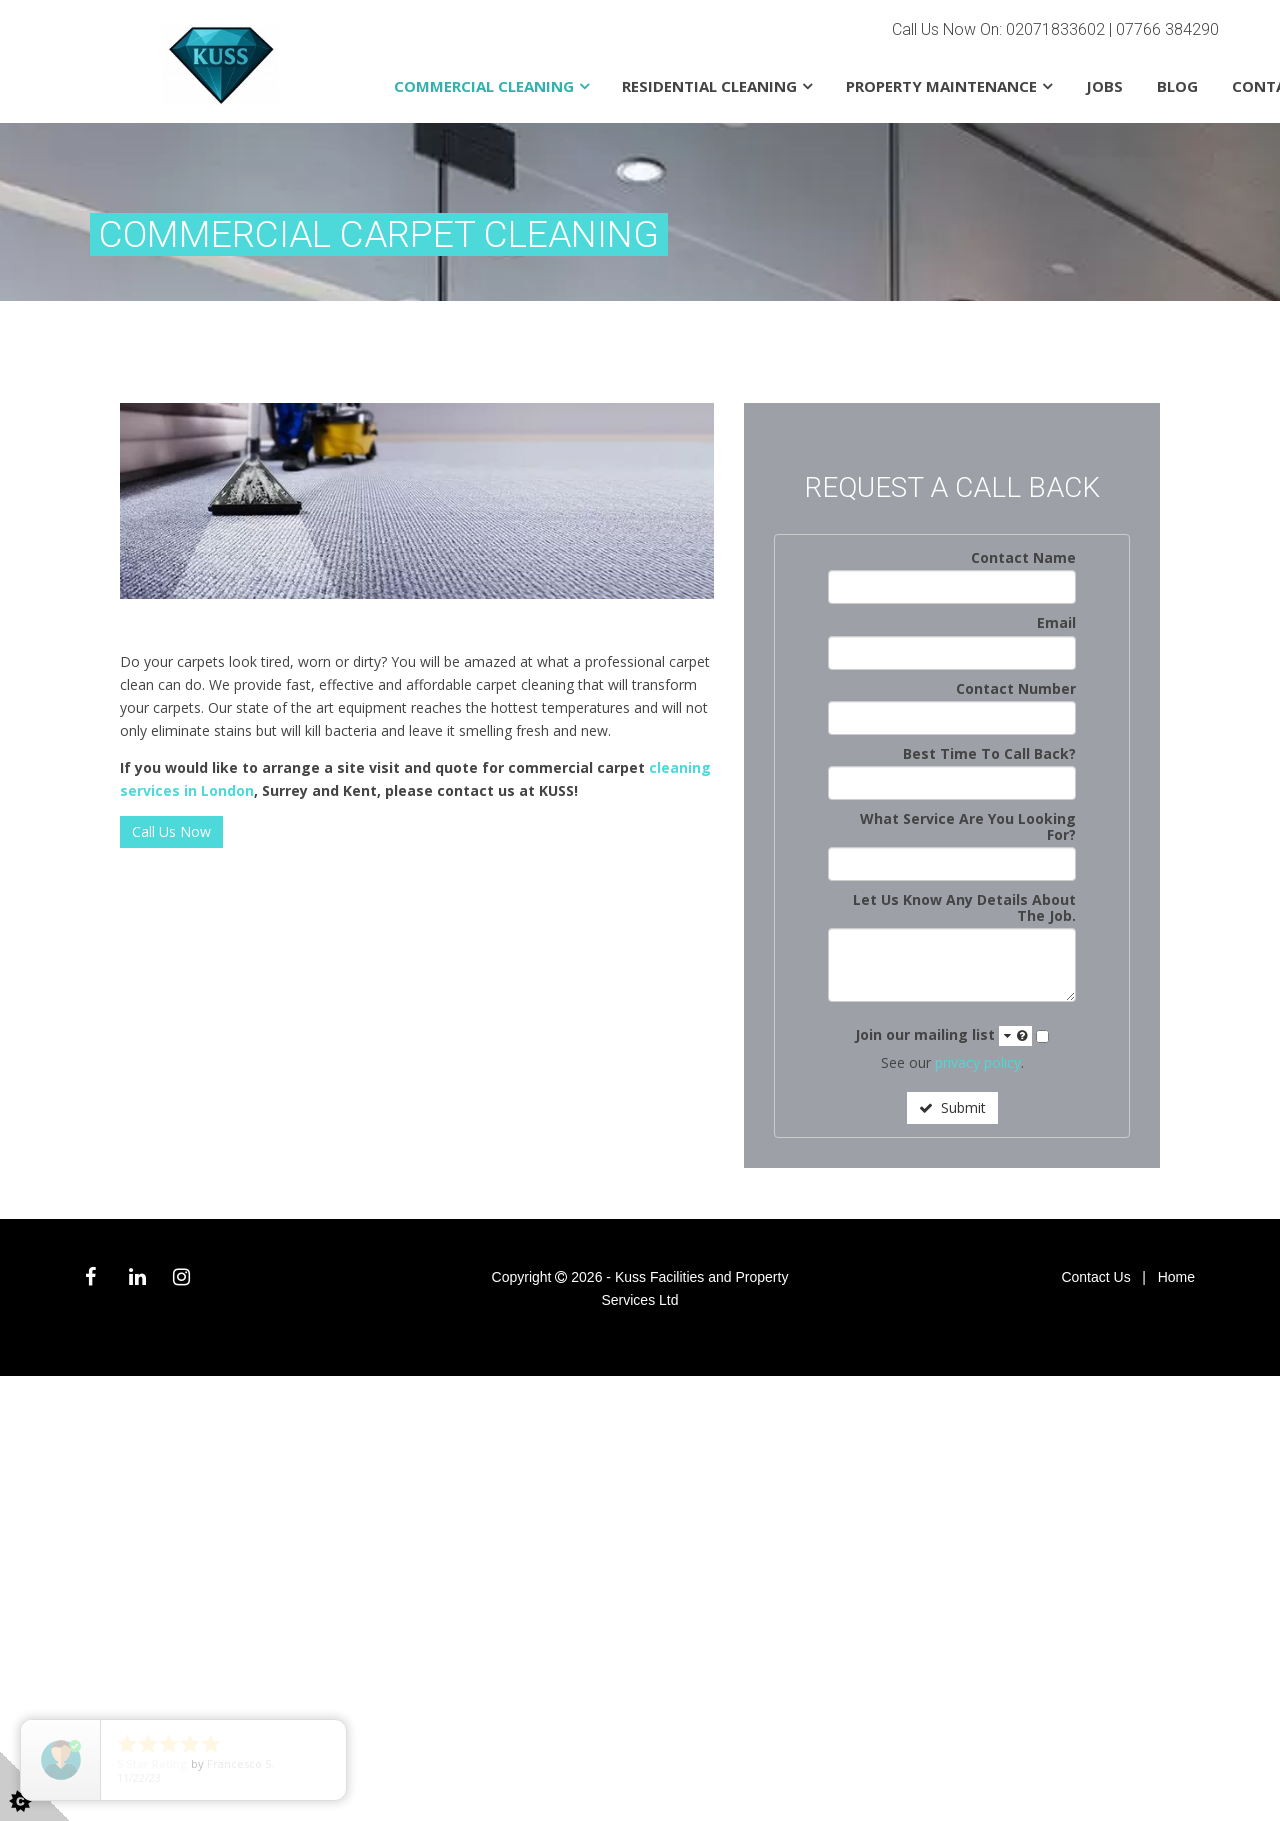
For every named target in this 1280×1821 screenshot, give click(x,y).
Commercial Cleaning (484, 86)
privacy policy (978, 1062)
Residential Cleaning (709, 86)
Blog (1177, 86)
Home (1176, 1277)
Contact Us (1095, 1277)
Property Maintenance (941, 86)
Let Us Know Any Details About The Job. (964, 907)
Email (1056, 622)
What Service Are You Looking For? (968, 826)
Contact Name (1023, 557)
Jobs (1104, 86)
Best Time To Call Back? (989, 753)
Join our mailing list (943, 1035)
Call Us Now (171, 831)
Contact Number (1016, 688)
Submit (952, 1107)
